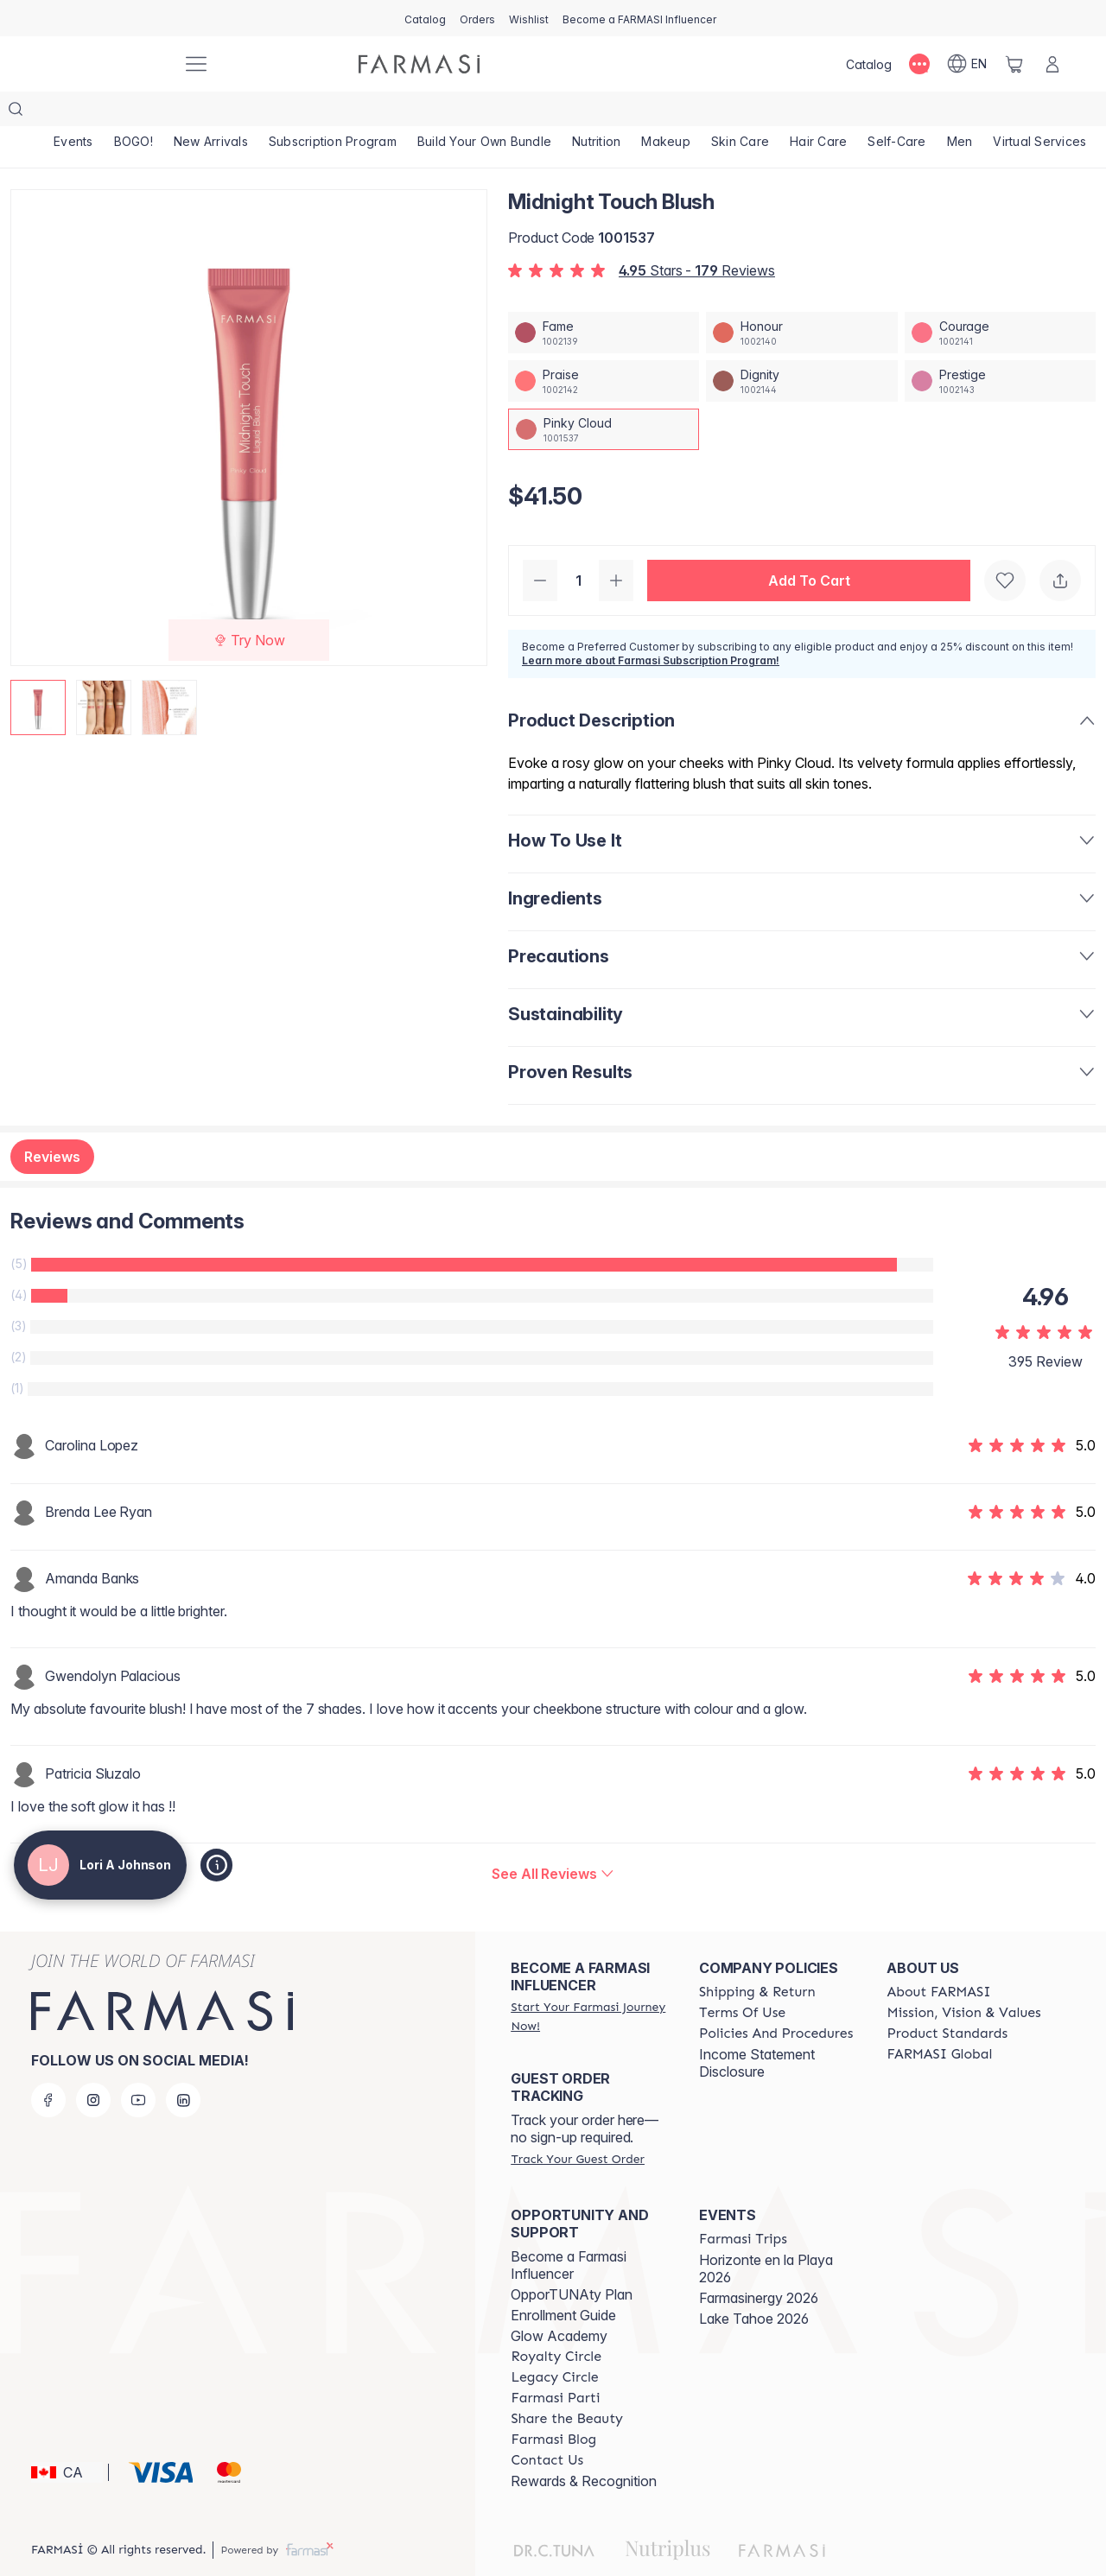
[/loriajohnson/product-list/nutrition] (609, 112)
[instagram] (93, 2065)
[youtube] (138, 2065)
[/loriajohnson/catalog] (425, 18)
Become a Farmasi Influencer (568, 2230)
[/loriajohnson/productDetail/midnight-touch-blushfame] (603, 298)
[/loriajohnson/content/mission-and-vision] (963, 1978)
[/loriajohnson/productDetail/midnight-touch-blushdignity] (801, 346)
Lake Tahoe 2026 (754, 2284)
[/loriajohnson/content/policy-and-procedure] (776, 1999)
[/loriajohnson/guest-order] (577, 2124)
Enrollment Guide (563, 2280)
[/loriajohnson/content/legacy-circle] (554, 2342)
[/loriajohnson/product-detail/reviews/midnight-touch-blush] (553, 1839)
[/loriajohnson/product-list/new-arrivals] (216, 112)
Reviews (52, 1122)
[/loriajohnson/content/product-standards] (947, 1999)
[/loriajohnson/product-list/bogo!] (136, 112)
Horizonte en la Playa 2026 (766, 2234)
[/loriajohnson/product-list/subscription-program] (340, 112)
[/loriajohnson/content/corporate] (939, 2019)
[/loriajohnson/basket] (1014, 64)
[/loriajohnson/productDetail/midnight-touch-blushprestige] (1000, 346)
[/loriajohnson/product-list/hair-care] (838, 112)
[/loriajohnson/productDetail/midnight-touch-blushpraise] (603, 346)
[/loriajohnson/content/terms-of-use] (742, 1978)
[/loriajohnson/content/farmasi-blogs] (553, 2405)
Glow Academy (559, 2301)
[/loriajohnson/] (103, 64)
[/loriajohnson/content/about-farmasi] (938, 1957)
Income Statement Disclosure (757, 2028)
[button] (808, 546)
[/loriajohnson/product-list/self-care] (919, 112)
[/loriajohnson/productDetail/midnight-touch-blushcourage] (1000, 298)
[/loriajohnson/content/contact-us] (547, 2425)
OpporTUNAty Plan (571, 2259)
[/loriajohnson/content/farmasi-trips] (743, 2204)
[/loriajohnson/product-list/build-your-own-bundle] (495, 112)
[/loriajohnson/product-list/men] (984, 112)
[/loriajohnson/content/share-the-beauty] (567, 2384)
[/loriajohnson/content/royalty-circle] (556, 2322)
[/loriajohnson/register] (477, 18)
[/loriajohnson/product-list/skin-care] (757, 112)
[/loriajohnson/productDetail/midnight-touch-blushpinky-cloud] (603, 395)
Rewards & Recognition (584, 2446)
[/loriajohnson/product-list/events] (74, 112)
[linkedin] (183, 2065)
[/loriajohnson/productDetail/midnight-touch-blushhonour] (801, 298)
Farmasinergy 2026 (758, 2263)
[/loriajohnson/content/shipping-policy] (757, 1957)
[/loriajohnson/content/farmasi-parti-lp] (555, 2363)
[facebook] (48, 2065)
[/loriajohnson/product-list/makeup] (681, 112)
